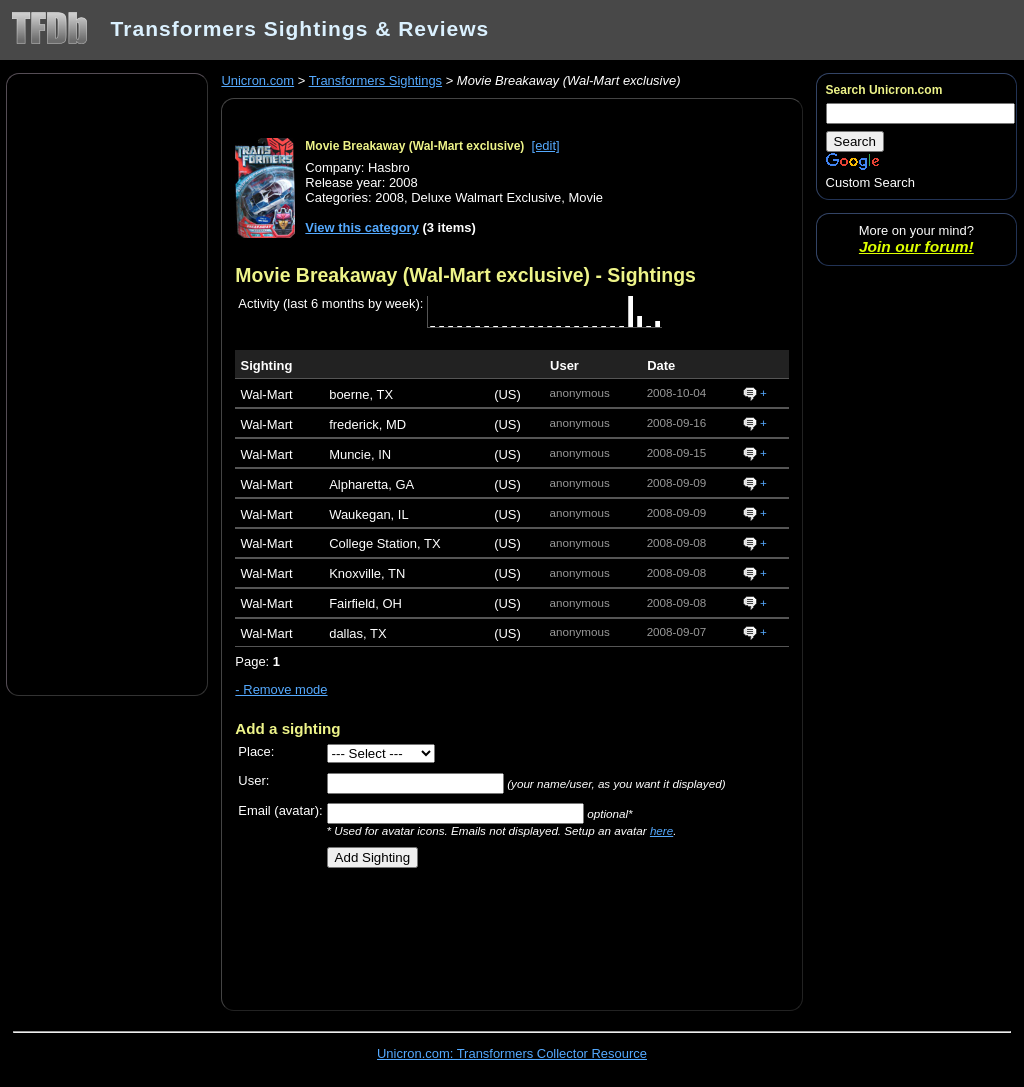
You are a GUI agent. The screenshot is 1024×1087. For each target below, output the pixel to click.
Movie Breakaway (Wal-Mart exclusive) (414, 146)
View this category (362, 227)
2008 (389, 197)
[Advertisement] (107, 383)
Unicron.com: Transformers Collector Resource (512, 1053)
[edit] (546, 145)
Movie (585, 197)
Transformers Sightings (375, 80)
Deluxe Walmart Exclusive (486, 197)
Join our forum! (916, 246)
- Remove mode (281, 689)
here (661, 830)
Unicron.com (257, 80)
